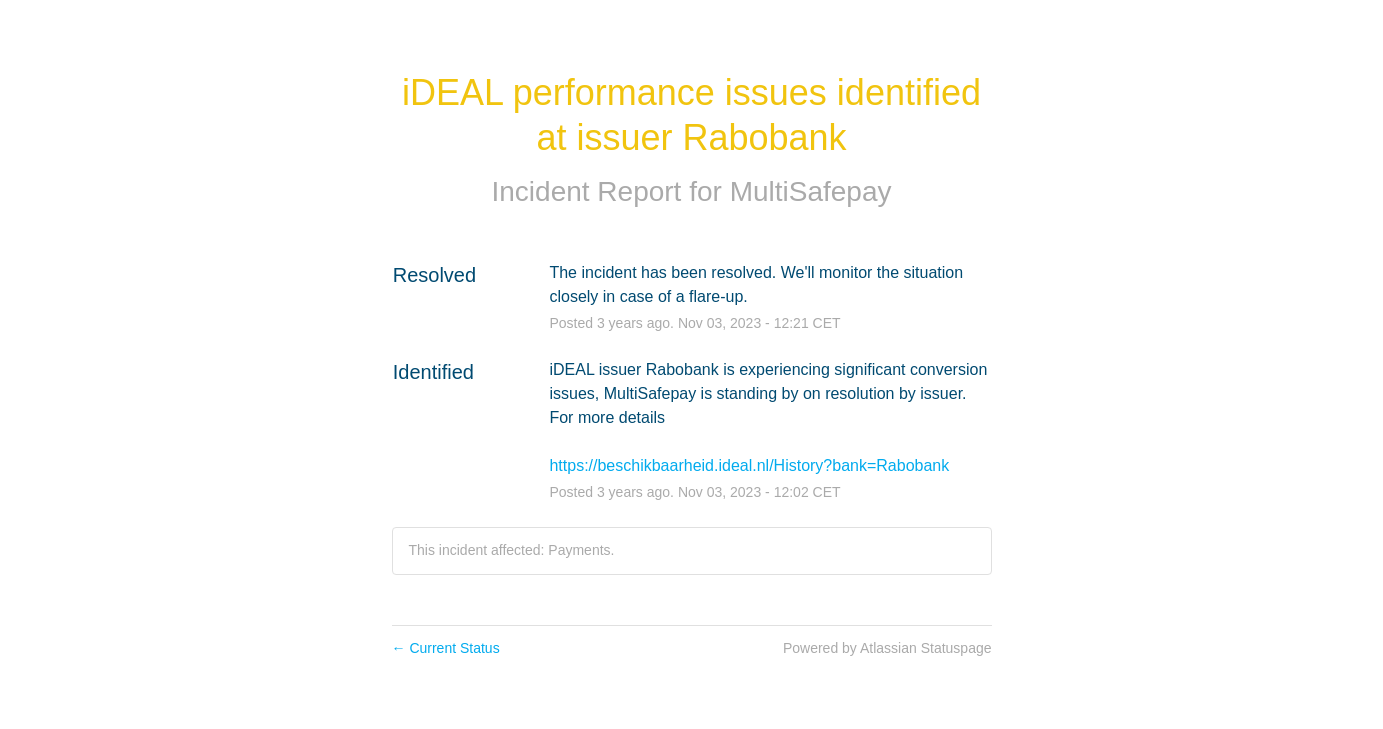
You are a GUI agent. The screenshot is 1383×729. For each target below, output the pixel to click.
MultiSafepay (811, 191)
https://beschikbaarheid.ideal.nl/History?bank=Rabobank (749, 465)
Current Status (446, 648)
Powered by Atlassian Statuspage (887, 648)
